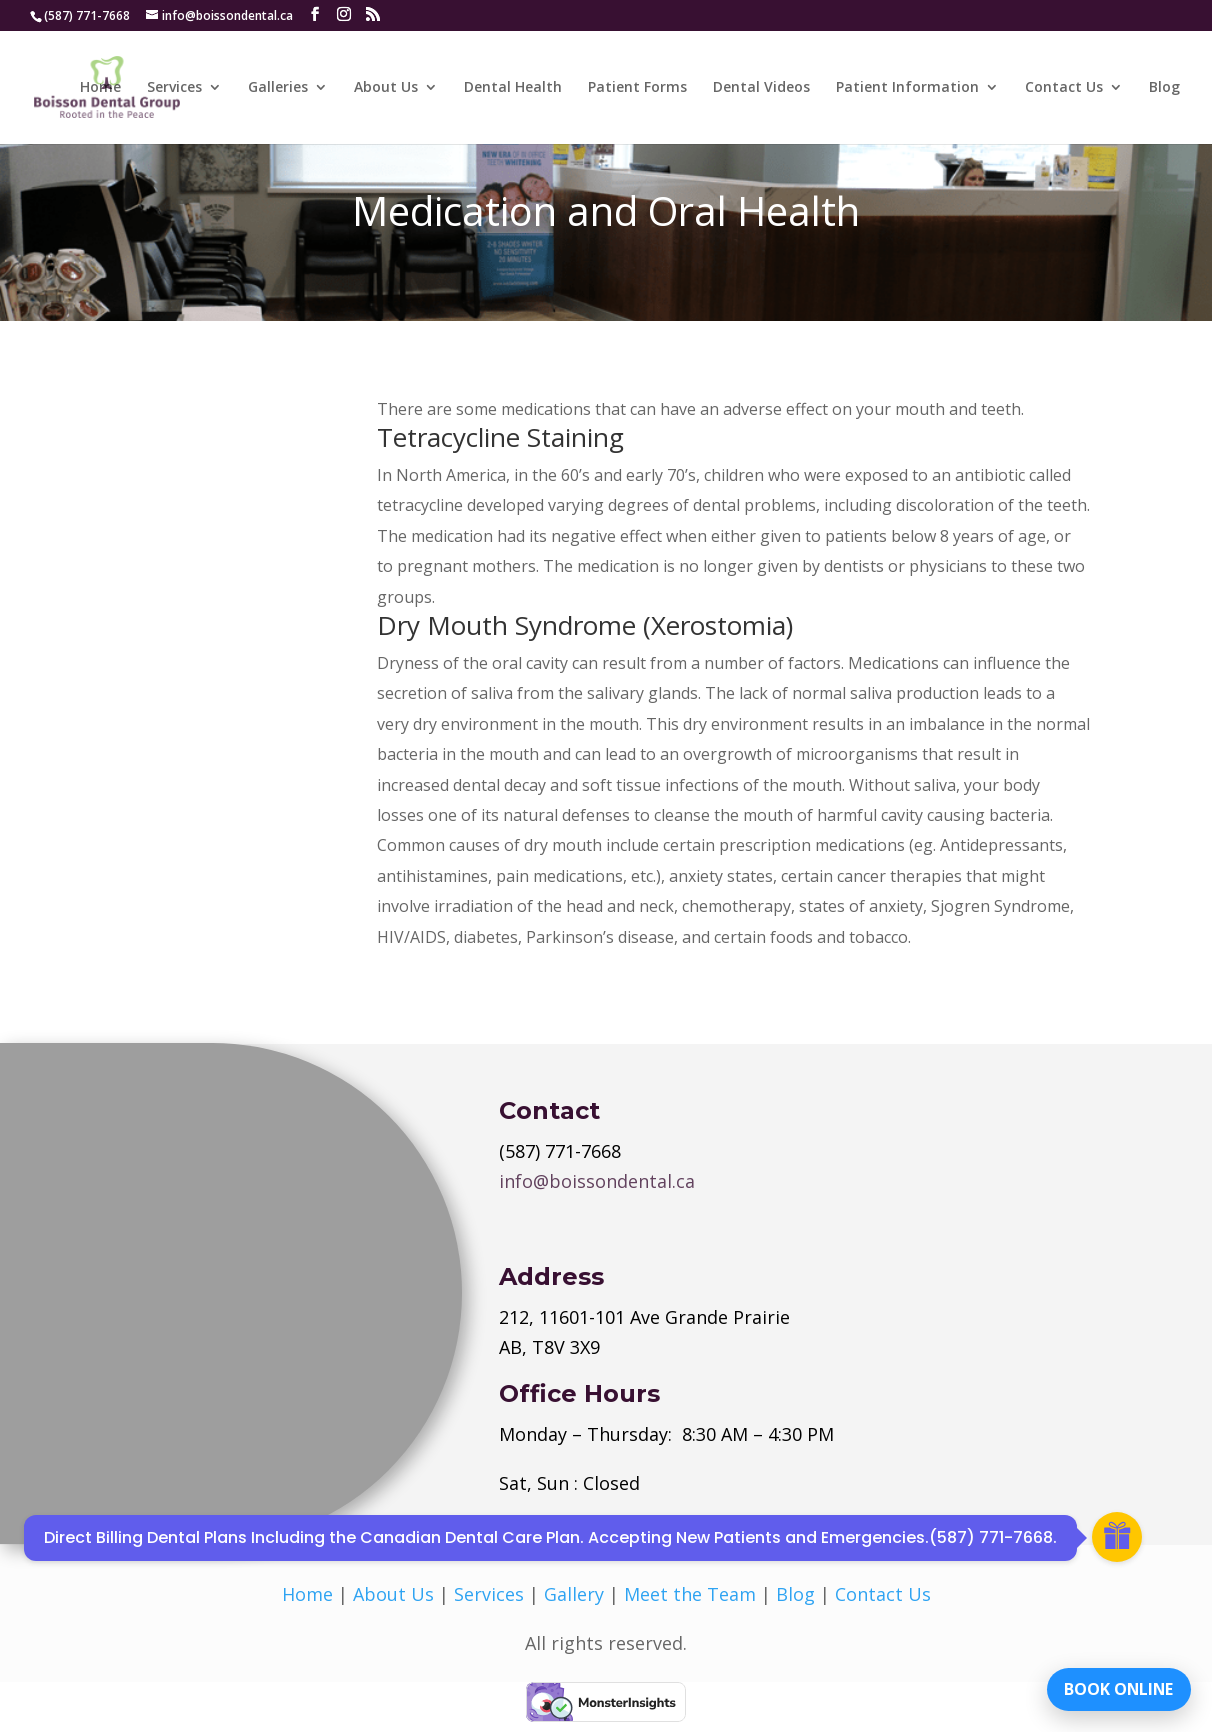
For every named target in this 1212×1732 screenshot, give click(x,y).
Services (174, 88)
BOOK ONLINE (1116, 1687)
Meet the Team (690, 1594)
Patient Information (907, 88)
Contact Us (1064, 88)
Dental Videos (761, 88)
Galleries (278, 88)
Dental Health (513, 88)
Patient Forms (637, 88)
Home (100, 88)
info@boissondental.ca (597, 1181)
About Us (386, 88)
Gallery (574, 1594)
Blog (1164, 88)
